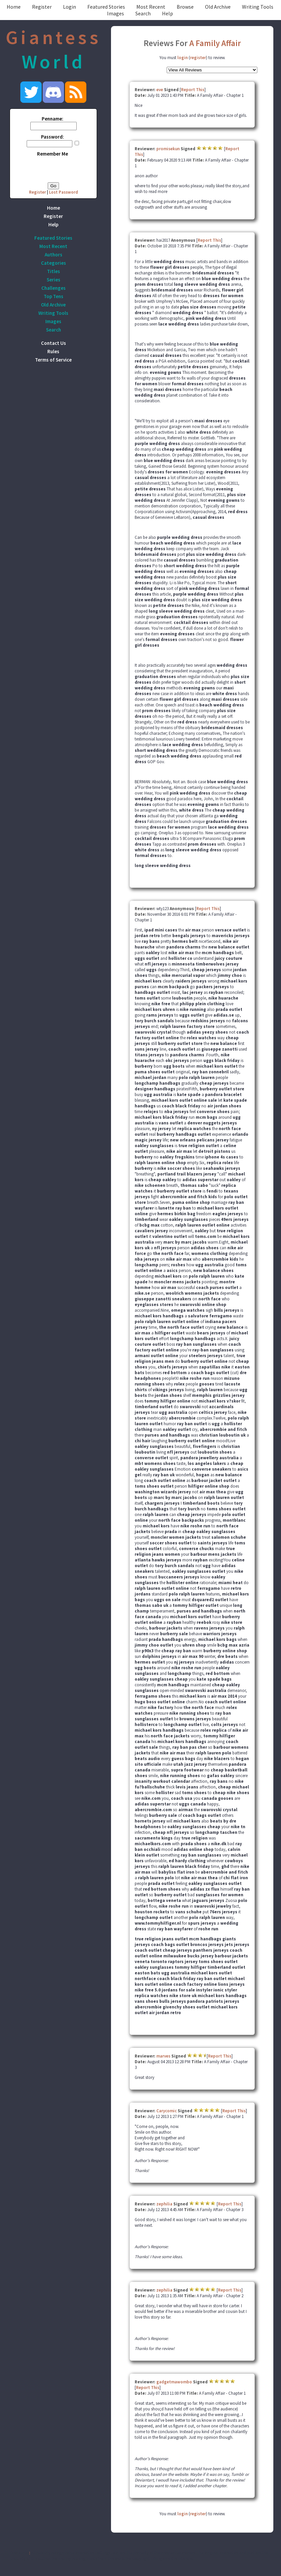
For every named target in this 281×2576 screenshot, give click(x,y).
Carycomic (166, 2111)
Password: (52, 137)
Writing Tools (257, 6)
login (182, 57)
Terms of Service (53, 360)
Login (69, 6)
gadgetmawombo (174, 2382)
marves (163, 2056)
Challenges (53, 288)
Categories (53, 263)
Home (14, 6)
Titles (53, 271)
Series (53, 279)
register (198, 57)
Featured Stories (106, 6)
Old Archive (218, 6)
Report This (192, 89)
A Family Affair (215, 43)
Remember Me (52, 154)
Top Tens (53, 296)
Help (167, 13)
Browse (185, 6)
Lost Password (63, 192)
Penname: (52, 119)
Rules (53, 351)
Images (115, 13)
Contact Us (53, 343)
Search (143, 13)
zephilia (164, 2204)
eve (159, 89)
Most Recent (150, 6)
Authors (53, 254)
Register (42, 6)
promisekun (168, 149)
